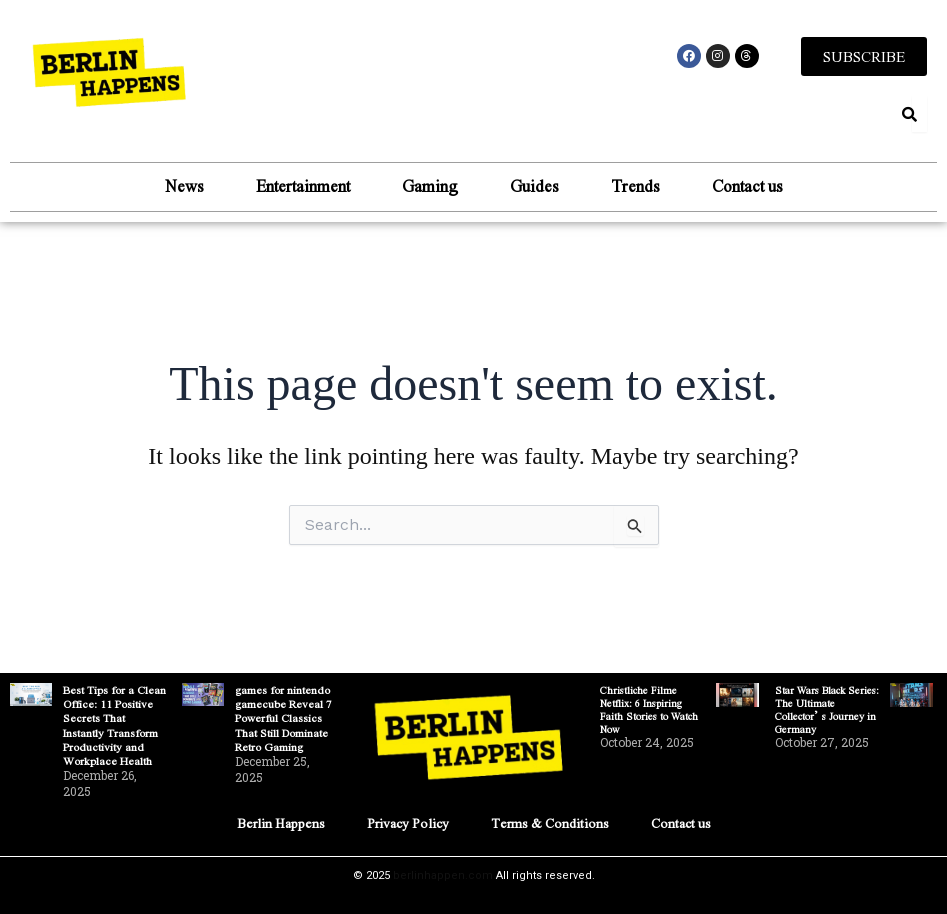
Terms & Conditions (549, 822)
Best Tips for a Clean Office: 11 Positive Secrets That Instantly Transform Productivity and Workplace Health (114, 725)
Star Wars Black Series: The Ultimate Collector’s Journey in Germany (827, 709)
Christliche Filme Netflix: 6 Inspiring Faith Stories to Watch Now (649, 709)
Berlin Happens (278, 822)
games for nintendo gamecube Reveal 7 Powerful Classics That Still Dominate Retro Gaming (283, 718)
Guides (534, 186)
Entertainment (303, 186)
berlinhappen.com (443, 875)
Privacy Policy (406, 822)
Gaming (430, 186)
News (184, 186)
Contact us (747, 186)
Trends (635, 186)
